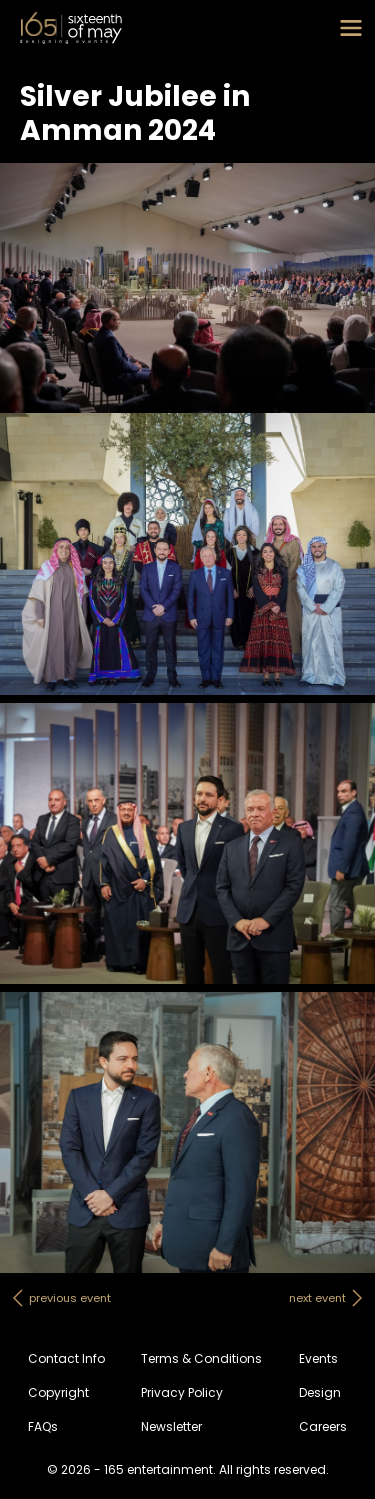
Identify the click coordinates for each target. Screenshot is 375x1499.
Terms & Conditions (201, 1358)
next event (317, 1298)
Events (318, 1358)
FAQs (43, 1426)
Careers (323, 1426)
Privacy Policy (182, 1392)
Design (320, 1392)
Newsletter (171, 1426)
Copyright (58, 1392)
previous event (70, 1298)
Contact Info (66, 1358)
